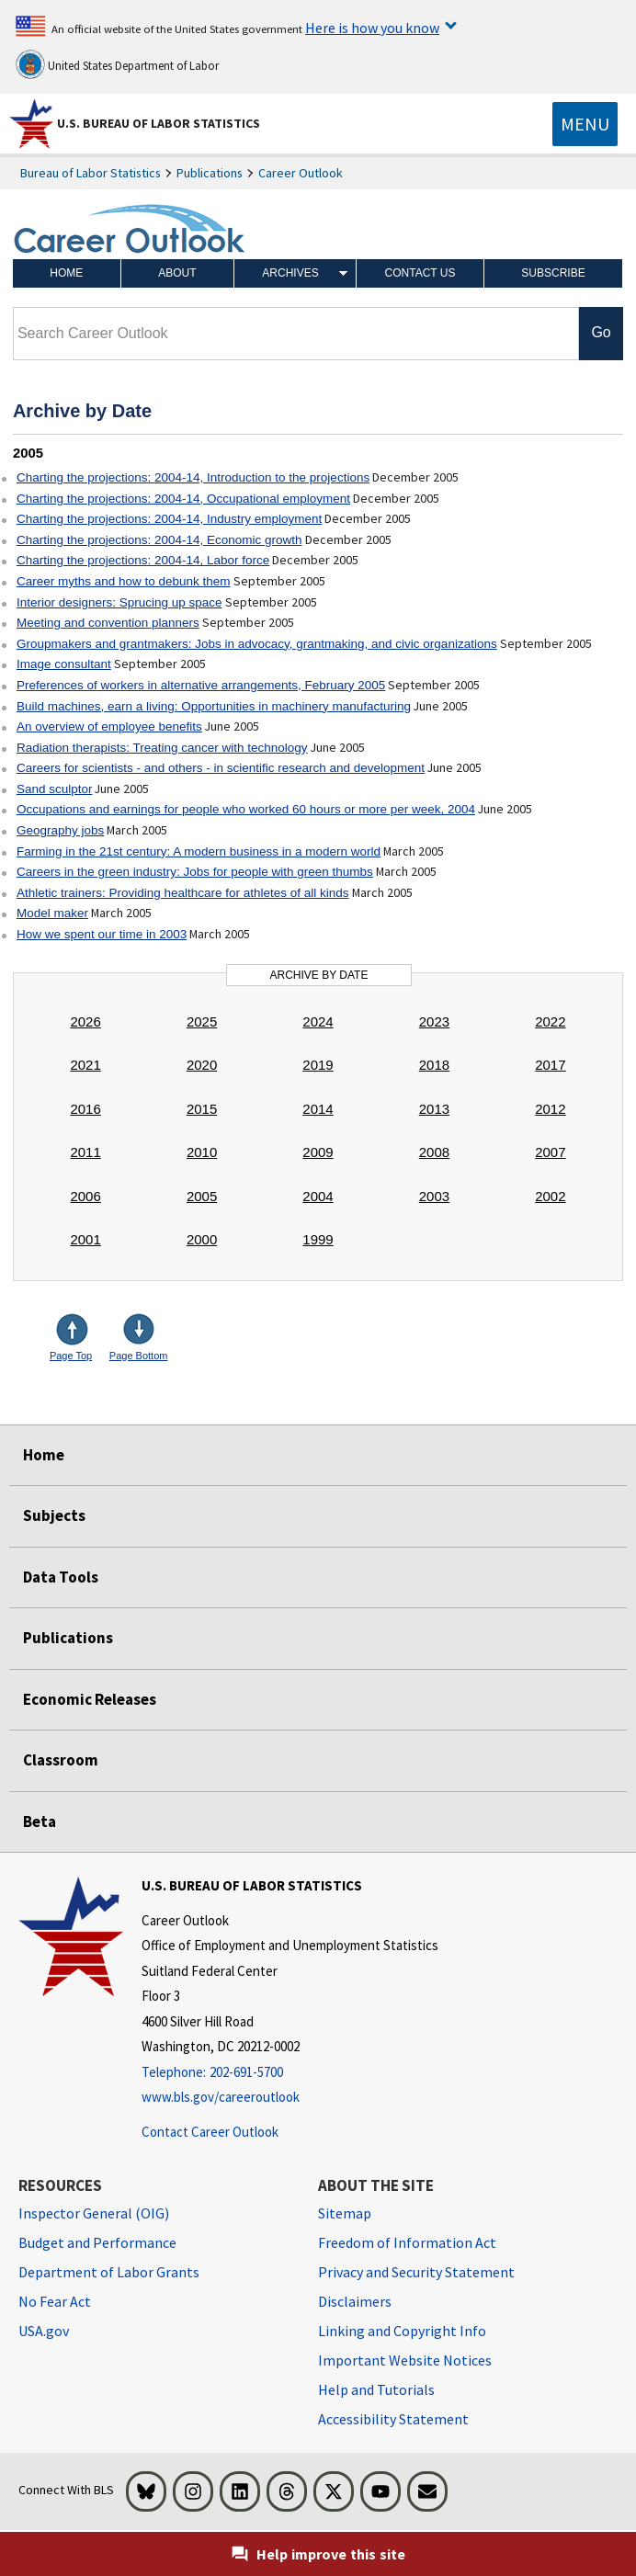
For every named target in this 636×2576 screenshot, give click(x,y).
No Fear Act (54, 2301)
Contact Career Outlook (210, 2131)
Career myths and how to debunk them (124, 581)
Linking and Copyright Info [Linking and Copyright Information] (402, 2330)
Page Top (71, 1355)
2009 (317, 1152)
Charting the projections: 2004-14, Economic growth (159, 540)
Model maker (52, 913)
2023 (434, 1021)
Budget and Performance (97, 2242)
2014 (317, 1109)
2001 (85, 1239)
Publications (209, 173)
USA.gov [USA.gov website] (43, 2330)
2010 (202, 1152)
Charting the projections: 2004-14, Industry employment (169, 519)
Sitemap (344, 2213)
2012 (550, 1109)
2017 (550, 1064)
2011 (85, 1152)
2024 (317, 1021)
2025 (202, 1021)
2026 (85, 1021)
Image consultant (64, 664)
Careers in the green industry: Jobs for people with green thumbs (195, 872)
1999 (317, 1239)
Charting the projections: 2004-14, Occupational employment (183, 498)
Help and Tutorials (376, 2389)
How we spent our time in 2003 (102, 934)
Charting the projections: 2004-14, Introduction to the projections (193, 477)
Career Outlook (300, 173)
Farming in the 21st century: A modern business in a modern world (198, 851)
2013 (434, 1109)
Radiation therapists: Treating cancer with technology (162, 748)
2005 (202, 1196)
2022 (550, 1021)
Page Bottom (138, 1355)
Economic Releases (89, 1699)
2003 (434, 1196)
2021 (85, 1064)
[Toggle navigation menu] (585, 124)
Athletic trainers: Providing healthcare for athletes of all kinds (183, 893)
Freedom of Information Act (407, 2242)
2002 (550, 1196)
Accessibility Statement (393, 2419)
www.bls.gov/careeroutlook (221, 2096)
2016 (85, 1109)
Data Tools (60, 1577)
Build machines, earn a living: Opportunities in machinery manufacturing (214, 706)
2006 (85, 1196)
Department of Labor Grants (108, 2272)
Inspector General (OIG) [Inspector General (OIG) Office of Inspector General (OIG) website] (93, 2213)
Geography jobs (60, 830)
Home (66, 273)
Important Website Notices (405, 2360)
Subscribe (553, 273)
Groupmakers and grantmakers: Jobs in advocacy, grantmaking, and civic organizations (257, 644)
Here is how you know (372, 27)
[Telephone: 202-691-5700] (290, 2072)
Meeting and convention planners (108, 623)
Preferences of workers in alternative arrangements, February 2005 (201, 685)
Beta (39, 1821)
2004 (317, 1196)
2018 (434, 1064)
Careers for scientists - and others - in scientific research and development (221, 768)
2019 (317, 1064)
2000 (202, 1239)
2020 (202, 1064)
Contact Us (420, 273)
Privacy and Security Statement (416, 2272)
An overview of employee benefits (109, 726)
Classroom (60, 1760)
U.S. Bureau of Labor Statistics (158, 123)
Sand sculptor (55, 789)
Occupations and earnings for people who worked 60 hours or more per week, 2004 (246, 809)
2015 (202, 1109)
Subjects (54, 1515)
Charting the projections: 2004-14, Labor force (143, 560)
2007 (550, 1152)
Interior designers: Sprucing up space (119, 602)
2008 (434, 1152)
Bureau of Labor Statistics (90, 173)
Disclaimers (355, 2301)
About (177, 273)
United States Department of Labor (117, 64)
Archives (290, 273)
